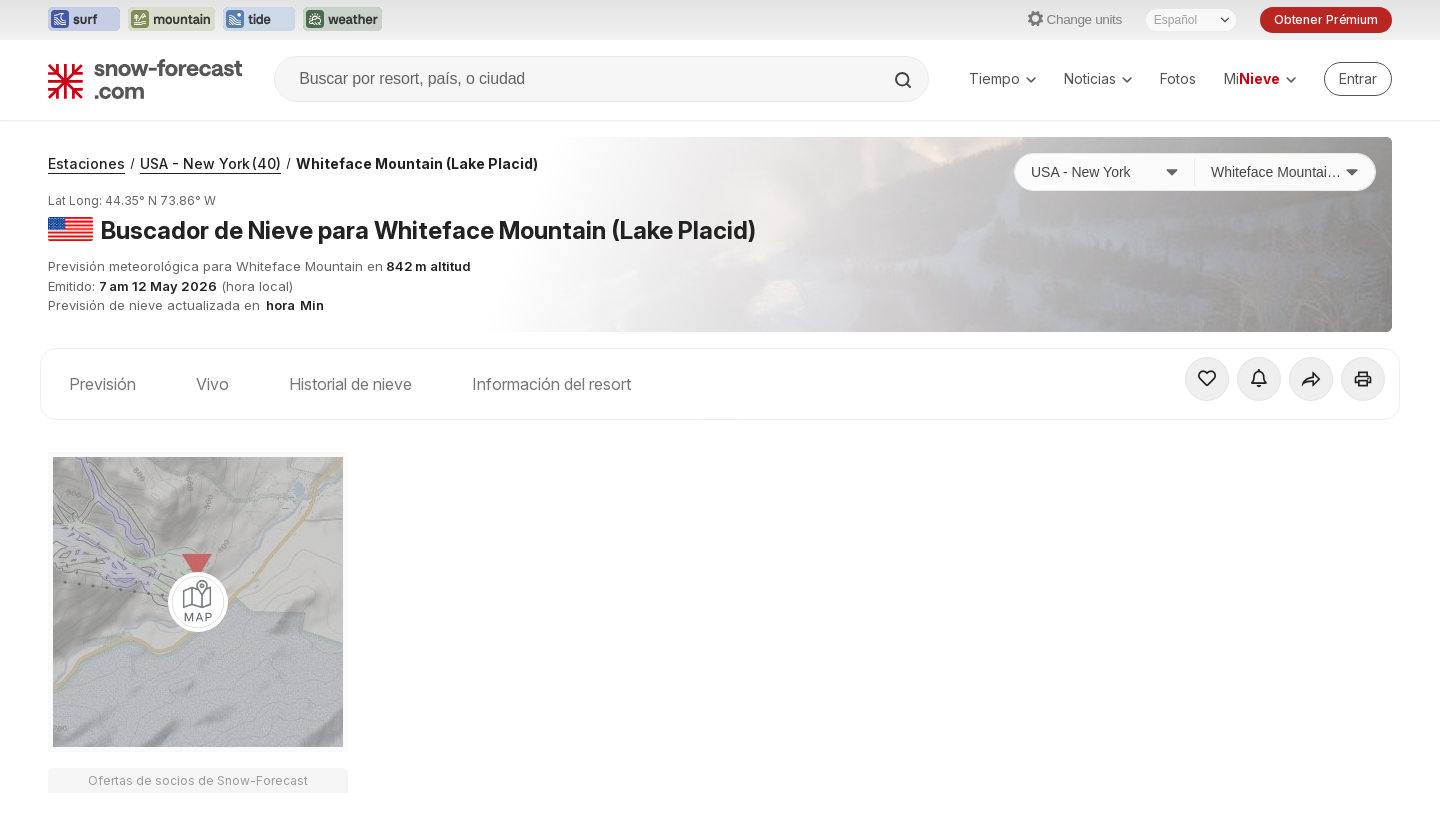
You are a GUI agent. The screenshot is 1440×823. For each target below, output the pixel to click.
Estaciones (86, 163)
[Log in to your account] (1358, 79)
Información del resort (551, 384)
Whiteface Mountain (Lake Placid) (417, 163)
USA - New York (210, 163)
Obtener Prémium (1326, 19)
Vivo (212, 384)
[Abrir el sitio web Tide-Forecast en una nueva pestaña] (259, 20)
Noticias (1098, 78)
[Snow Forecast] (145, 79)
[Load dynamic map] (198, 602)
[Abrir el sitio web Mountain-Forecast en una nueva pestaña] (171, 20)
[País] (1105, 172)
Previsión (102, 384)
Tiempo (1002, 78)
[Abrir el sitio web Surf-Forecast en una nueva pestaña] (84, 20)
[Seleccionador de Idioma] (1191, 20)
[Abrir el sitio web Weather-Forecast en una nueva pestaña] (342, 20)
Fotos (1178, 78)
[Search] (905, 80)
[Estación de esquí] (1285, 172)
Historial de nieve (350, 384)
